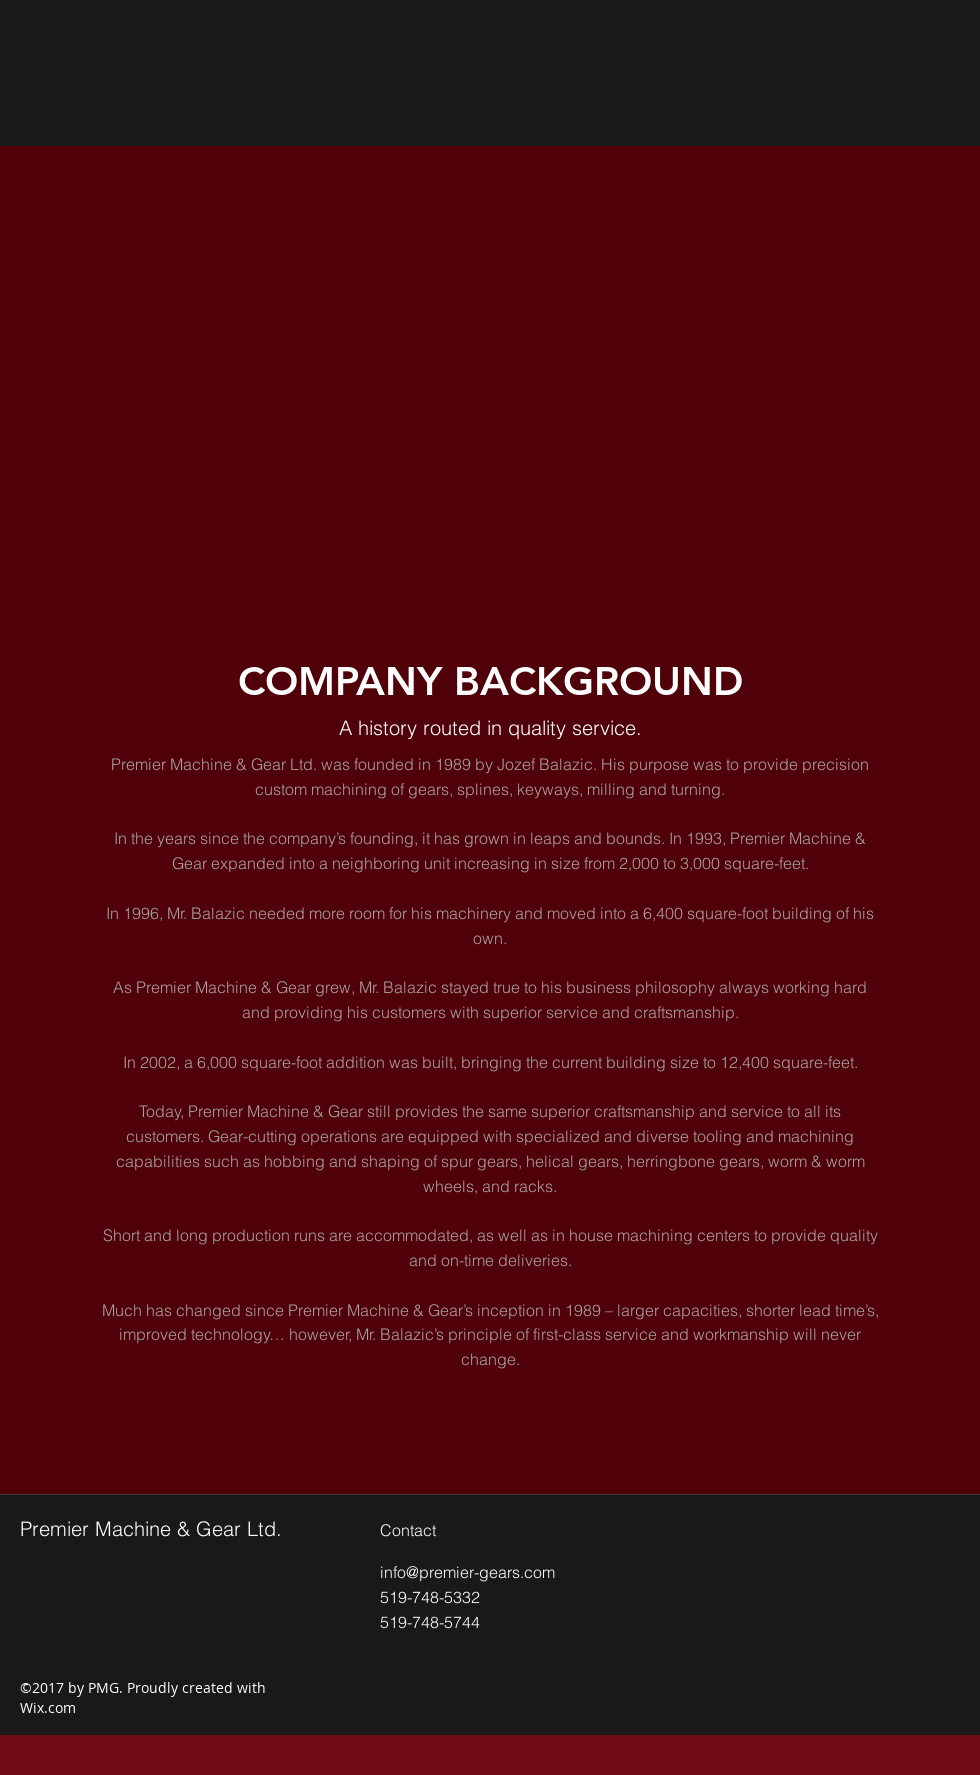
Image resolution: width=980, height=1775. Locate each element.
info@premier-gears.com (467, 1572)
